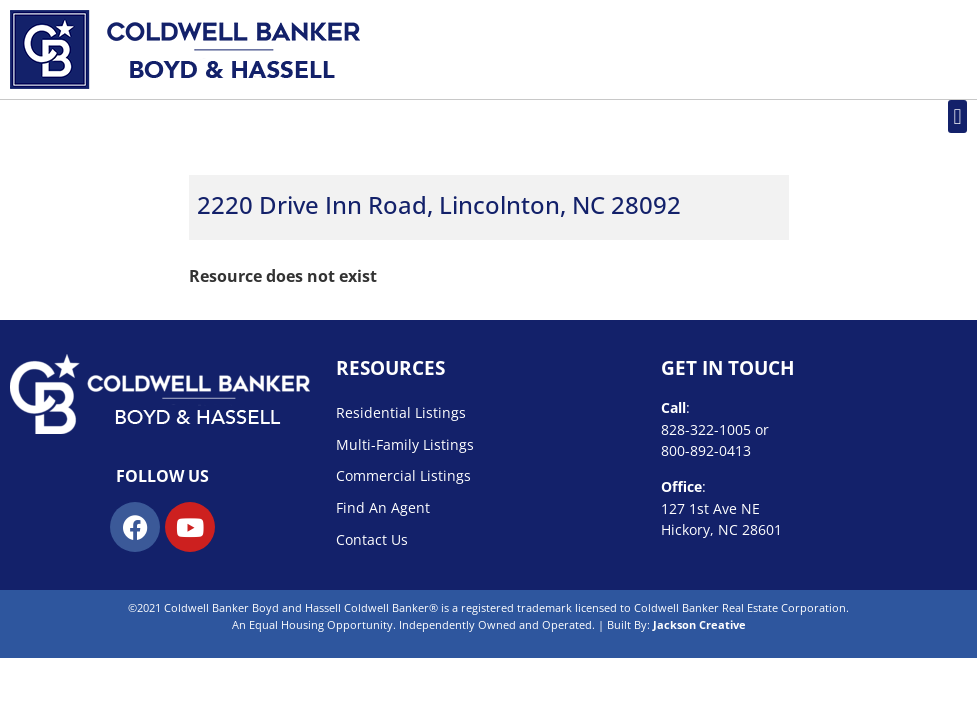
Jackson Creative (699, 624)
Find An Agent (383, 507)
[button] (957, 116)
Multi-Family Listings (405, 444)
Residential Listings (401, 412)
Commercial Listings (403, 475)
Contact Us (372, 539)
